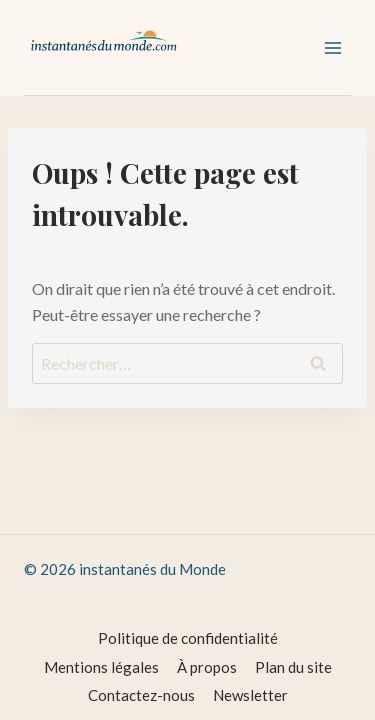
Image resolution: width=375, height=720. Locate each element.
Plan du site (293, 667)
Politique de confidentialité (188, 638)
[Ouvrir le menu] (332, 47)
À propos (207, 667)
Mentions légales (101, 667)
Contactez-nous (141, 695)
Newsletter (250, 695)
